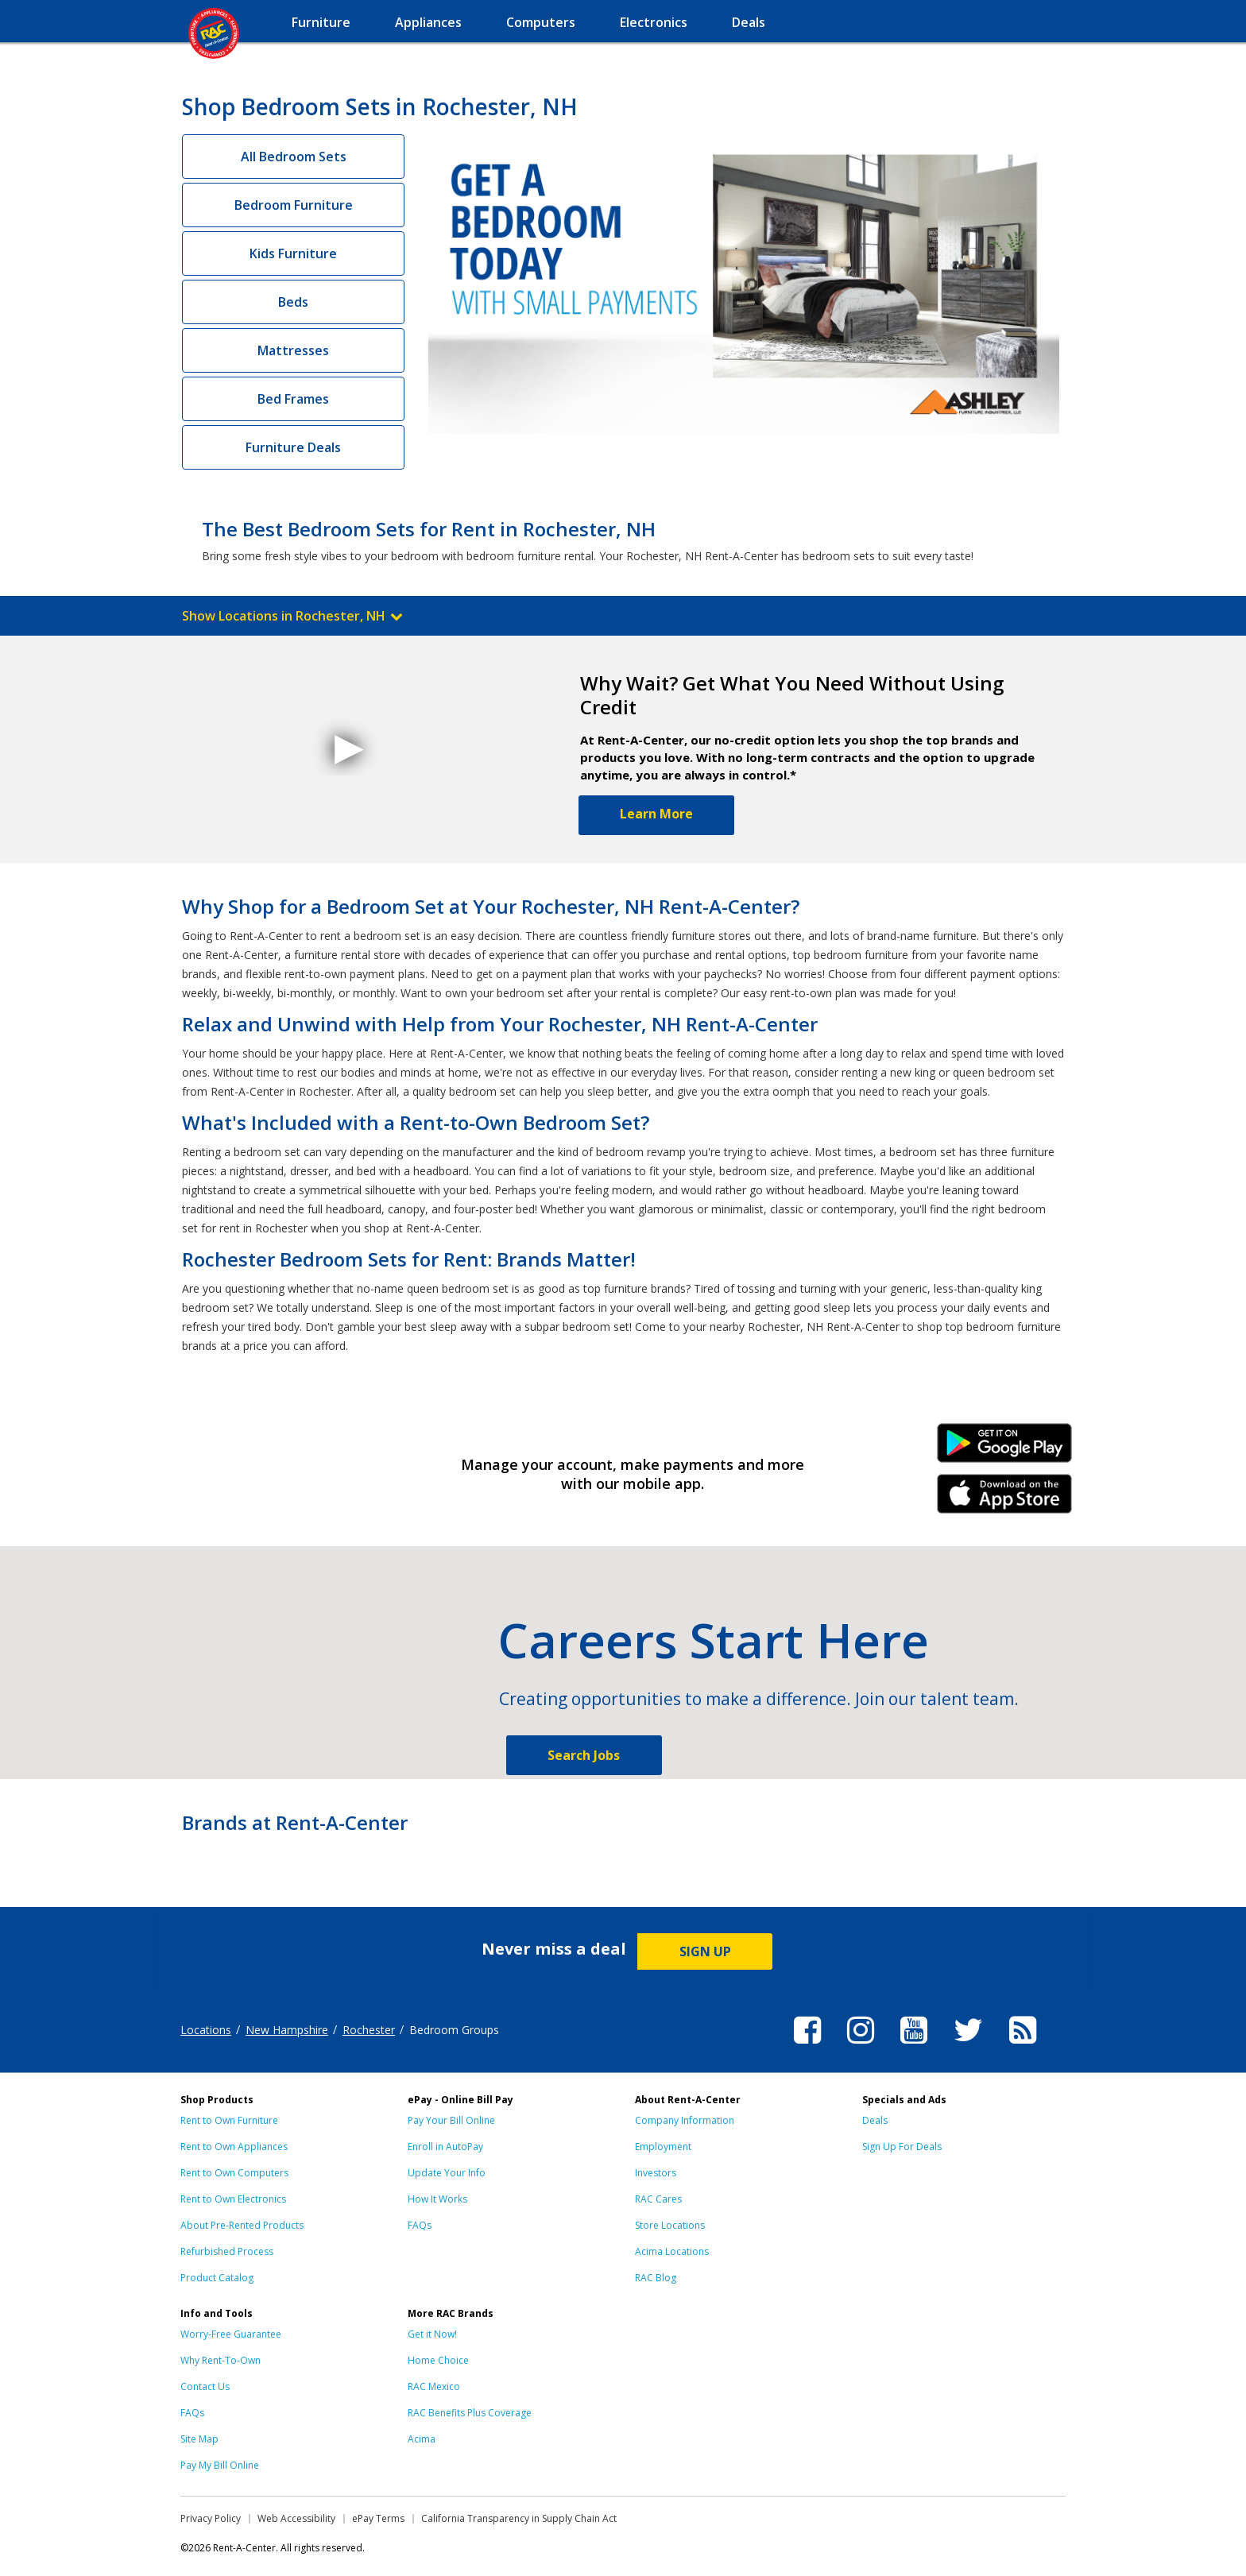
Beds (293, 302)
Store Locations (670, 2225)
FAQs (419, 2225)
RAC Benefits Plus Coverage (470, 2412)
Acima (421, 2439)
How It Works (437, 2199)
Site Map (199, 2439)
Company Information (684, 2120)
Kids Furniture (293, 253)
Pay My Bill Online (219, 2465)
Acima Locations (672, 2251)
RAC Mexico (434, 2386)
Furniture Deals (293, 447)
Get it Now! (432, 2334)
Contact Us (205, 2386)
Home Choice (438, 2360)
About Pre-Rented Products (242, 2225)
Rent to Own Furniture (229, 2120)
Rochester (368, 2029)
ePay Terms (378, 2518)
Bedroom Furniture (293, 205)
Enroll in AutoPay (445, 2146)
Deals (875, 2120)
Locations (205, 2029)
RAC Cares (658, 2199)
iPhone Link (1005, 1499)
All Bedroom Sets (293, 156)
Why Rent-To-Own (220, 2360)
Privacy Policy (210, 2518)
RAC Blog (655, 2277)
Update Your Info (447, 2173)
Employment (663, 2146)
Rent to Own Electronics (233, 2199)
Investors (655, 2173)
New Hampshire (287, 2029)
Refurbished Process (226, 2251)
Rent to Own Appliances (234, 2146)
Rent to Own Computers (234, 2173)
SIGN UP (705, 1951)
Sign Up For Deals (902, 2146)
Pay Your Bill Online (451, 2120)
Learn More (656, 813)
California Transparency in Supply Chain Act (519, 2518)
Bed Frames (293, 399)
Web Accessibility (296, 2518)
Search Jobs (584, 1755)
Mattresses (293, 350)
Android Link (1005, 1448)
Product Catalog (216, 2277)
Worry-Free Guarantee (230, 2334)
